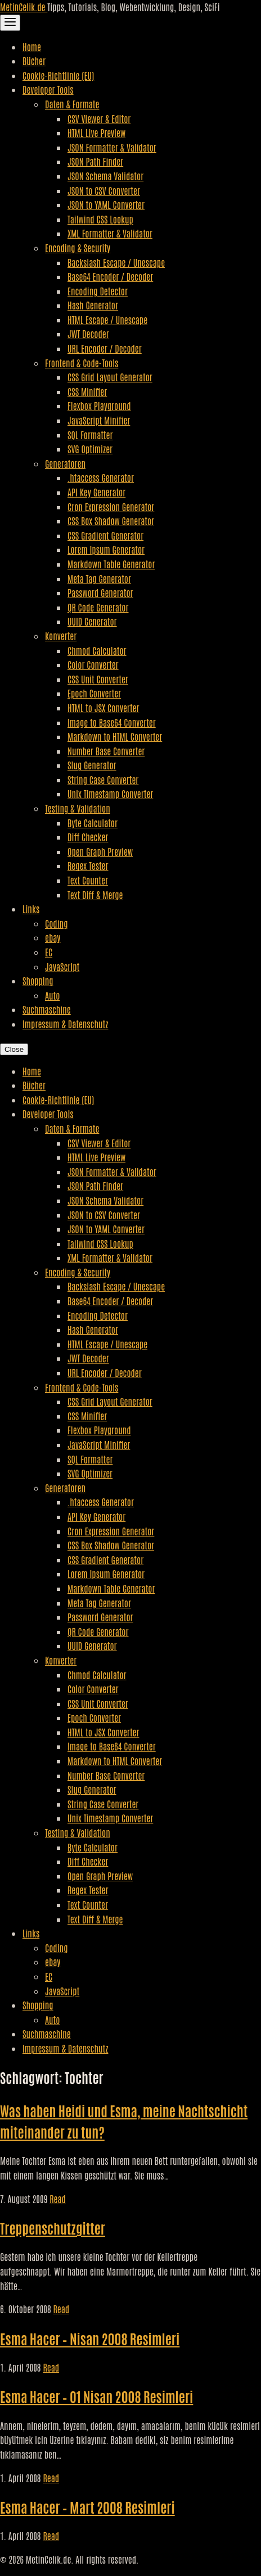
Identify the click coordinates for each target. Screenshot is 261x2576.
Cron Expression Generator (111, 506)
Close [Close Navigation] (14, 1049)
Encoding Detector (98, 291)
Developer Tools (48, 89)
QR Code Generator (98, 607)
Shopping (37, 980)
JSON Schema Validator (105, 175)
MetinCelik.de (23, 6)
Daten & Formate (72, 104)
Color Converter (93, 664)
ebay (52, 937)
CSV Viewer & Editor (99, 118)
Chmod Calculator (97, 650)
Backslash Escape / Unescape (116, 262)
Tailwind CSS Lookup (100, 219)
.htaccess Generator (101, 477)
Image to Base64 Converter (112, 722)
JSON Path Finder (95, 161)
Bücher (34, 60)
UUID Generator (92, 621)
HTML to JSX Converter (103, 707)
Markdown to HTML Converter (115, 736)
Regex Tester (88, 865)
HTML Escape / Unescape (107, 319)
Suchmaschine (46, 1009)
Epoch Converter (94, 693)
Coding (56, 923)
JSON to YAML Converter (106, 204)
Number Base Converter (106, 750)
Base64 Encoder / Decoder (110, 276)
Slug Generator (92, 764)
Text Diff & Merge (95, 894)
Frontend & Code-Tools (81, 362)
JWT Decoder (88, 333)
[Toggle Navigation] (10, 23)
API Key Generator (96, 492)
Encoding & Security (77, 247)
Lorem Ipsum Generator (106, 549)
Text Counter (88, 880)
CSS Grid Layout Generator (110, 376)
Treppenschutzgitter (52, 2227)
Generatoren (65, 463)
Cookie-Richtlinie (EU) (58, 75)
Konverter (60, 635)
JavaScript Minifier (99, 420)
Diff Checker (88, 836)
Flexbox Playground (99, 405)
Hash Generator (93, 305)
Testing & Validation (77, 808)
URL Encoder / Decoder (105, 348)
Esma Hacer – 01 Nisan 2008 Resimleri (96, 2396)
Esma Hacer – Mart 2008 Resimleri (87, 2506)
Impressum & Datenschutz (65, 1023)
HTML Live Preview (96, 132)
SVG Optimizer (90, 448)
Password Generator (100, 592)
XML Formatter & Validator (110, 233)
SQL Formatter (90, 434)
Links (30, 908)
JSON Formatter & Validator (112, 147)
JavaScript (62, 966)
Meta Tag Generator (99, 578)
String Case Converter (103, 779)
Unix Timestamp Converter (110, 793)
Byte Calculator (93, 822)
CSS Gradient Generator (105, 535)
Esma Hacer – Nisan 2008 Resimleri (89, 2338)
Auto (52, 995)
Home (31, 46)
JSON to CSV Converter (104, 190)
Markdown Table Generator (111, 563)
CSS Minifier (87, 391)
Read (58, 2198)
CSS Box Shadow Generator (111, 520)
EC (48, 952)
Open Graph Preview (100, 851)
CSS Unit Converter (98, 679)
